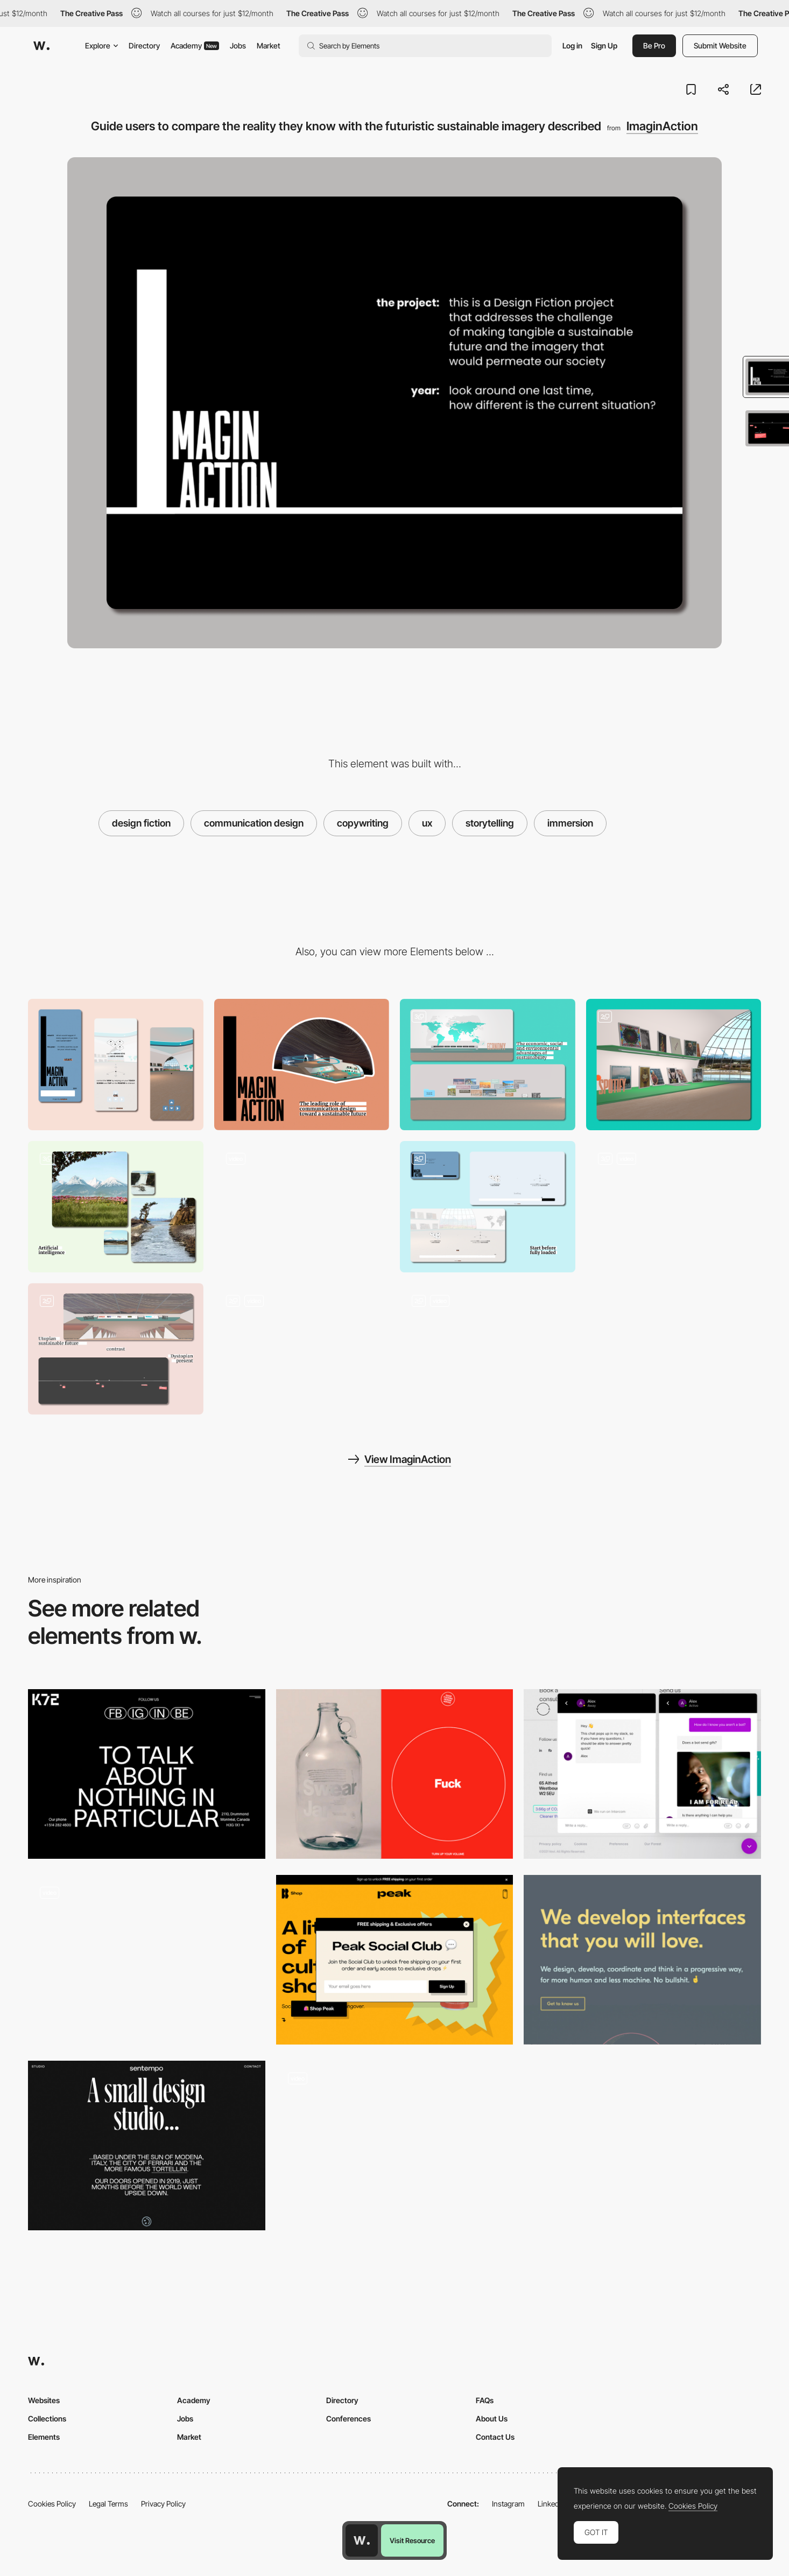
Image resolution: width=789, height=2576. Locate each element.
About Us (492, 2418)
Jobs (238, 45)
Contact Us (495, 2436)
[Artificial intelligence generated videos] (115, 1206)
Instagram (508, 2503)
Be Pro (654, 45)
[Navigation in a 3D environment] (487, 1349)
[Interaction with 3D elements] (302, 1349)
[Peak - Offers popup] (394, 1960)
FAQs (485, 2400)
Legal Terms (108, 2503)
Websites (44, 2400)
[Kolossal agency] (642, 1960)
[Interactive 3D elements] (674, 1206)
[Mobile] (115, 1064)
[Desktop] (302, 1064)
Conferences (348, 2418)
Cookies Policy (52, 2503)
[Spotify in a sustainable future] (674, 1064)
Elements (44, 2436)
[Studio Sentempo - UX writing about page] (146, 2145)
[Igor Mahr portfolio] (146, 1960)
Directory (144, 45)
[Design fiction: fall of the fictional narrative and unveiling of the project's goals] (115, 1349)
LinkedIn (551, 2503)
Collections (47, 2418)
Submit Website (720, 45)
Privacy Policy (163, 2503)
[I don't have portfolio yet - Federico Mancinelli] (394, 2145)
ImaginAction (662, 126)
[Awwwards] (41, 45)
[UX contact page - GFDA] (394, 1774)
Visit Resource (412, 2540)
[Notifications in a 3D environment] (302, 1206)
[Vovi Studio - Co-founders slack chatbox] (642, 1774)
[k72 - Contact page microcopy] (146, 1774)
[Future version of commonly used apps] (487, 1064)
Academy (195, 45)
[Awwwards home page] (362, 2540)
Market (268, 45)
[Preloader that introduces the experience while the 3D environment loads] (487, 1206)
